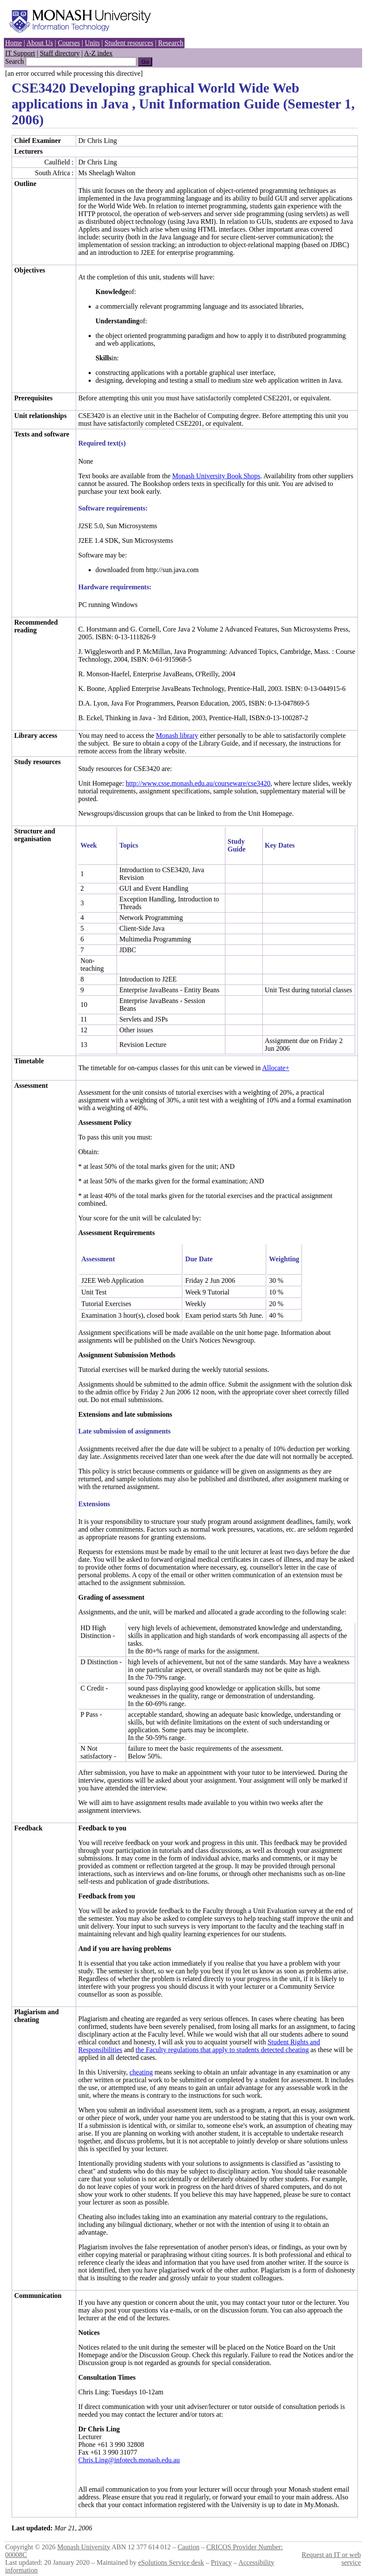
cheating (141, 2072)
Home (13, 42)
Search (14, 61)
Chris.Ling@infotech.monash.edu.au (129, 2460)
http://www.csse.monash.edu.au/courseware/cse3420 (198, 783)
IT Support (20, 53)
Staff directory (60, 53)
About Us (39, 42)
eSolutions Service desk (171, 2562)
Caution (189, 2547)
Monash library (177, 735)
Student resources (129, 42)
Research (171, 42)
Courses (69, 42)
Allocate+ (275, 1067)
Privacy (221, 2562)
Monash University (83, 2547)
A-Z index (98, 53)
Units (92, 42)
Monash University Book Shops (216, 476)
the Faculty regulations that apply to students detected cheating (222, 2049)
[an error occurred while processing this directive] (74, 73)
